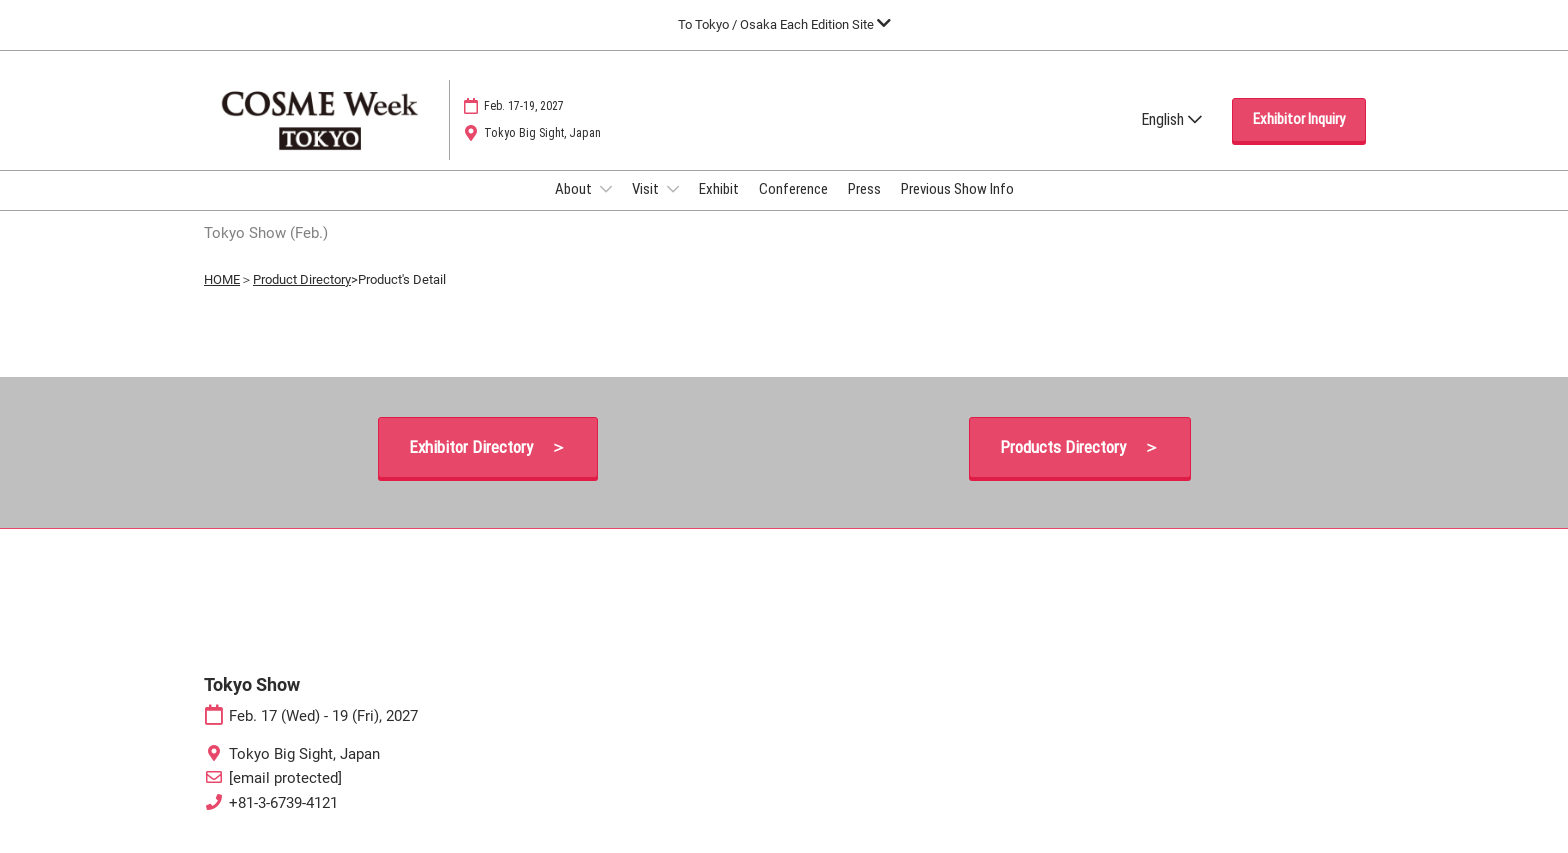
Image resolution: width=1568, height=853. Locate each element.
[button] (1299, 120)
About (575, 189)
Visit (647, 189)
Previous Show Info (957, 189)
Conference (793, 189)
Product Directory (302, 279)
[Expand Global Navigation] (784, 24)
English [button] (1171, 119)
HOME (222, 279)
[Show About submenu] (606, 189)
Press (864, 189)
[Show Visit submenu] (673, 189)
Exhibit (719, 189)
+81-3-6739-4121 (283, 803)
